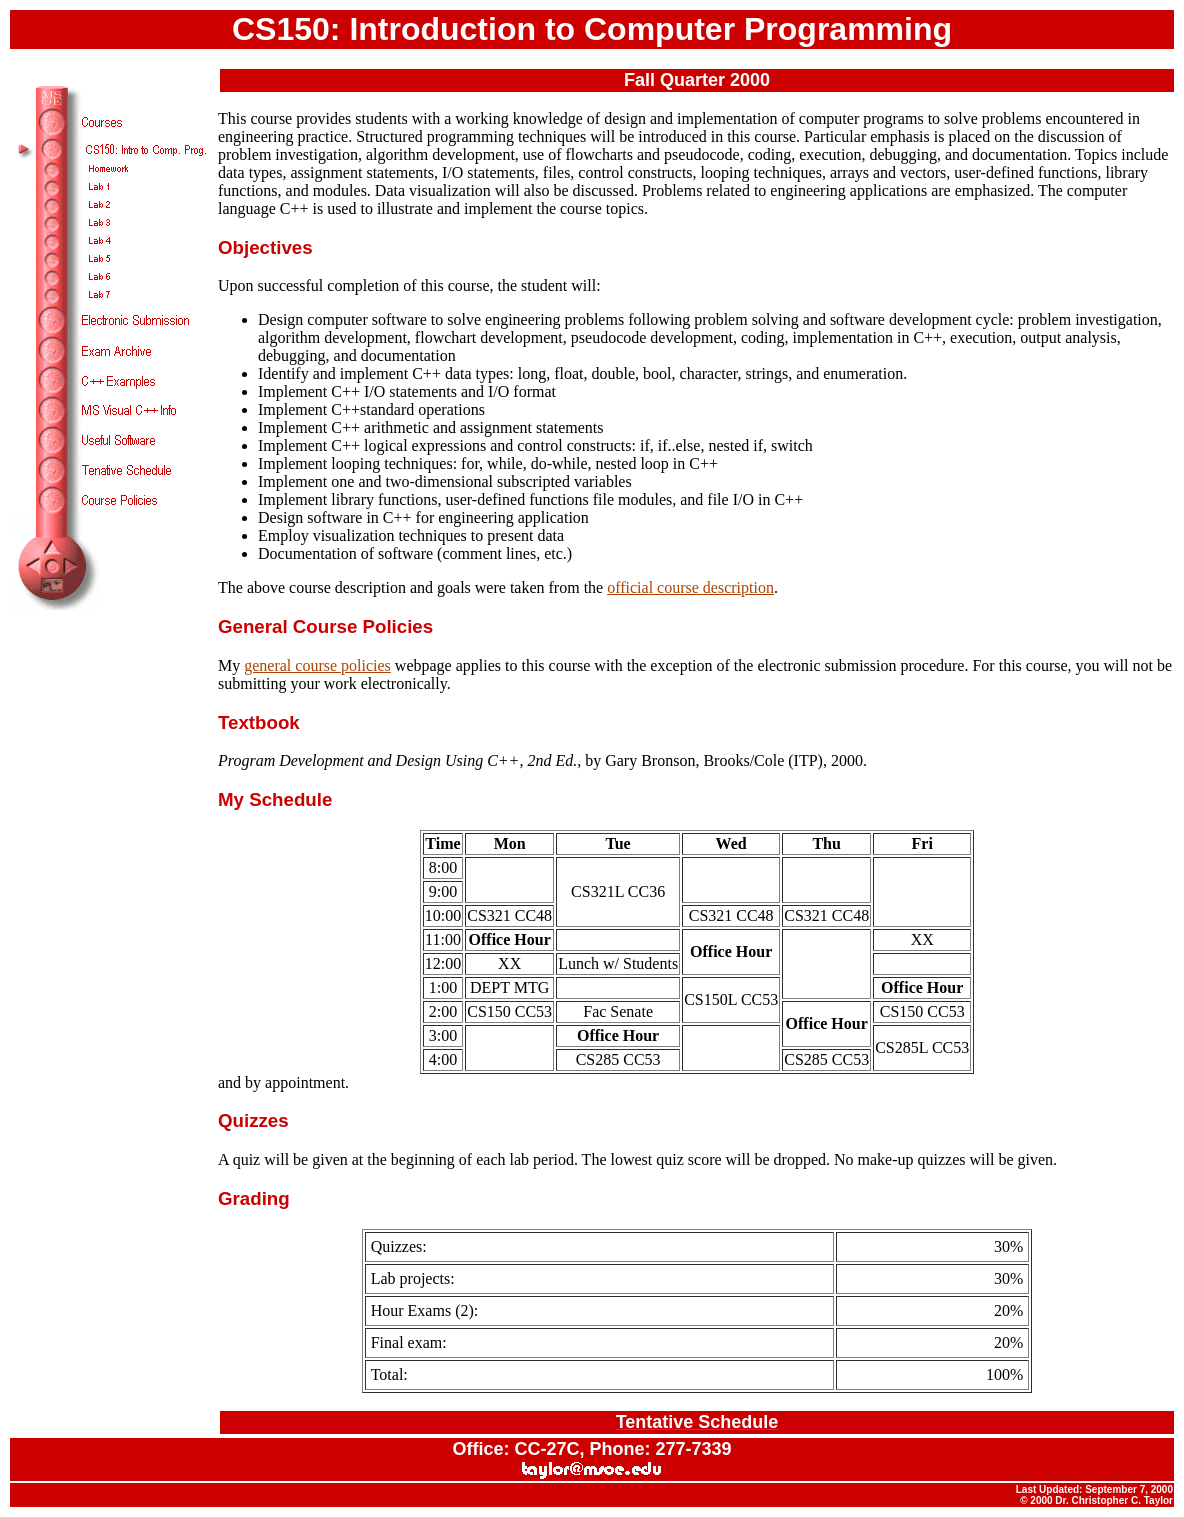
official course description (690, 587)
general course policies (317, 665)
